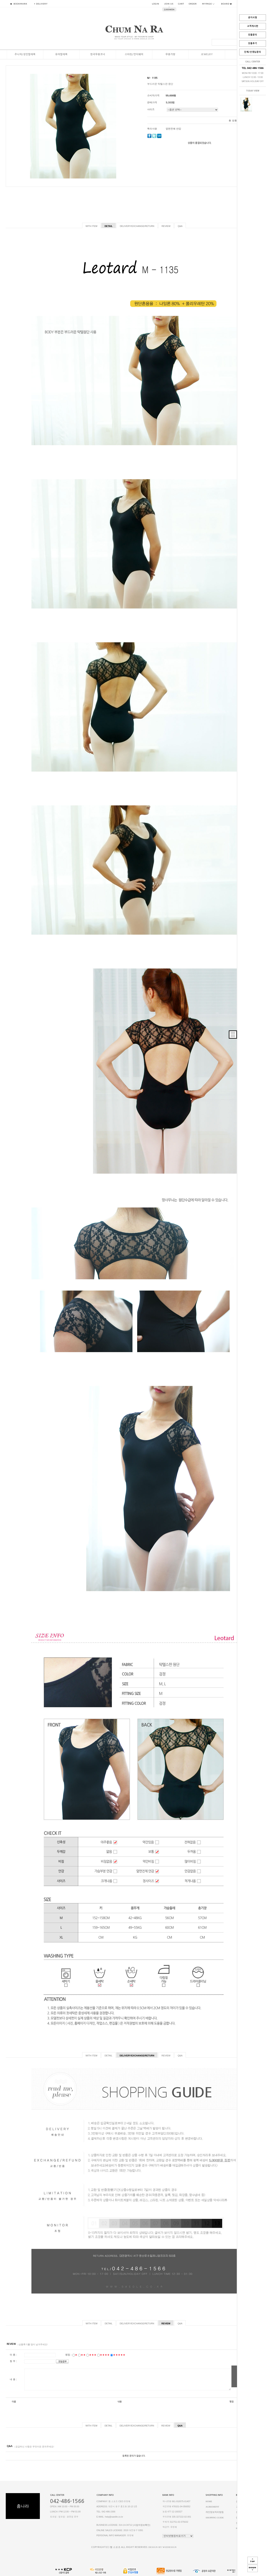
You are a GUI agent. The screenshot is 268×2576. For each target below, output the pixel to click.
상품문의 (252, 34)
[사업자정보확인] (141, 2525)
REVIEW (166, 226)
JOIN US (168, 3)
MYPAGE (208, 3)
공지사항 (252, 17)
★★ (83, 2354)
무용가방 (170, 54)
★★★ (92, 2354)
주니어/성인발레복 (25, 54)
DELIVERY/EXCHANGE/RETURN (137, 226)
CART (181, 3)
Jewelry (207, 54)
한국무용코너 (97, 54)
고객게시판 (252, 26)
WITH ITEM (91, 226)
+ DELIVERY (41, 3)
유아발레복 (61, 54)
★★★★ (105, 2354)
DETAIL (109, 226)
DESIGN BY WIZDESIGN (162, 2547)
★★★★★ (119, 2354)
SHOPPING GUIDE (215, 2518)
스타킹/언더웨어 (134, 54)
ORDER (193, 3)
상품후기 (252, 43)
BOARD (226, 3)
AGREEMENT (212, 2507)
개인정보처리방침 (215, 2512)
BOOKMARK (18, 3)
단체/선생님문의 (252, 52)
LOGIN (155, 3)
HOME (209, 2501)
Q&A (180, 226)
